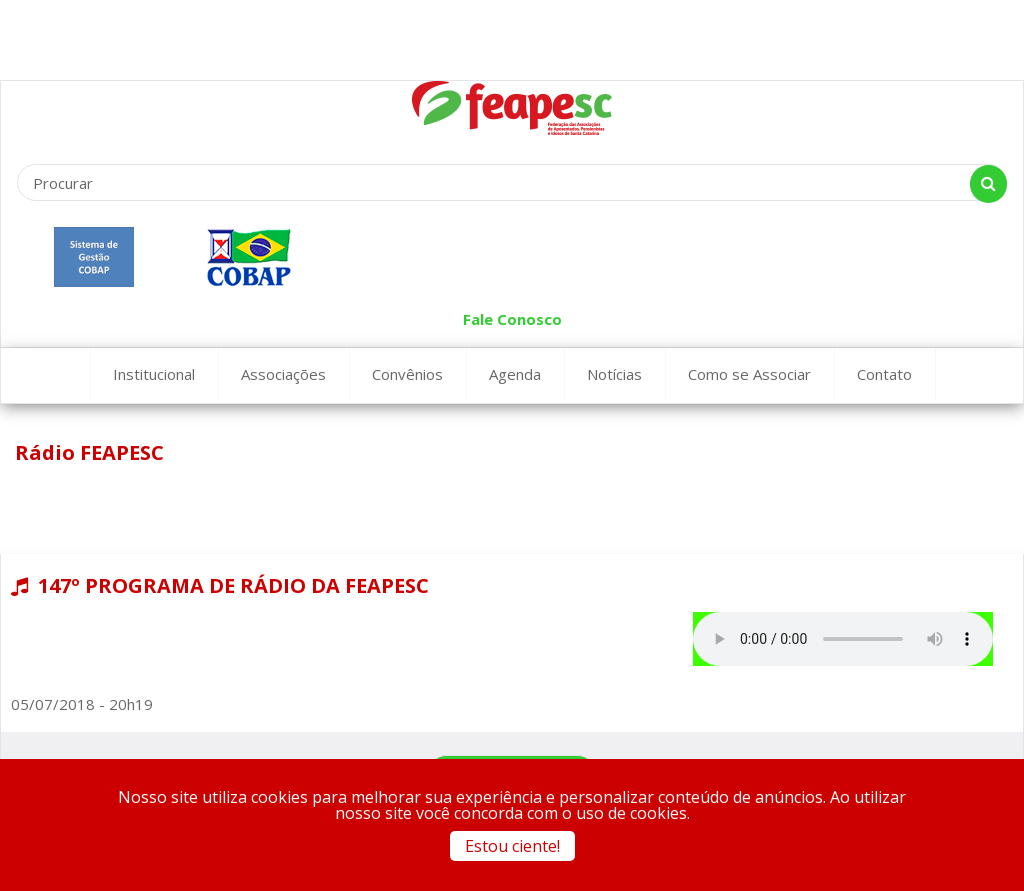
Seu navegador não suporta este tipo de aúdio (843, 639)
